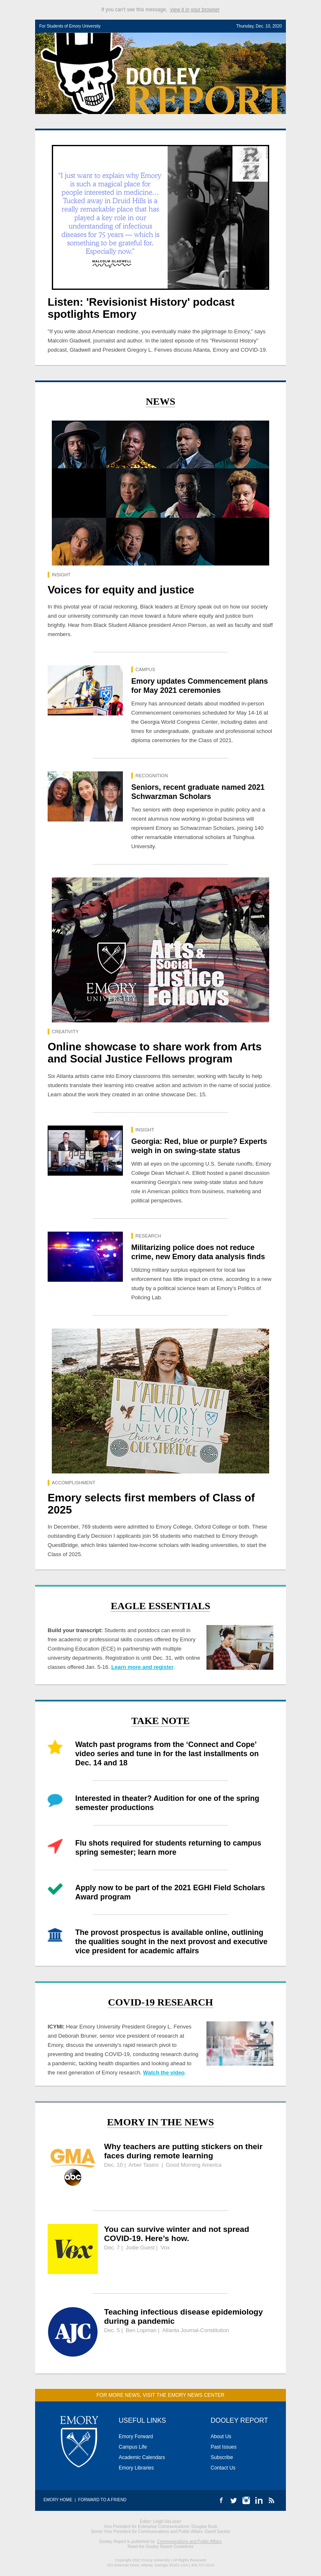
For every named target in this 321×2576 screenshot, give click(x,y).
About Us (221, 2436)
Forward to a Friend (102, 2499)
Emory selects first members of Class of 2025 (151, 1503)
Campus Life (133, 2447)
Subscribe (222, 2457)
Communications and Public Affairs (189, 2541)
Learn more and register (142, 1667)
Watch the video (163, 2072)
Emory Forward (136, 2436)
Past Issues (224, 2447)
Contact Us (223, 2468)
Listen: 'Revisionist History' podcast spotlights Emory (141, 308)
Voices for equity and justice (121, 589)
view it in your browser (195, 10)
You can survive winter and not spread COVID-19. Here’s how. (176, 2234)
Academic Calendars (142, 2457)
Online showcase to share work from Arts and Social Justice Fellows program (155, 1052)
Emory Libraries (136, 2468)
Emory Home (57, 2499)
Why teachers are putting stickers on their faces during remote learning (183, 2151)
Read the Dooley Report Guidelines (160, 2546)
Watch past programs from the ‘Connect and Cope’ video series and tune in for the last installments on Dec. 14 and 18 (167, 1753)
